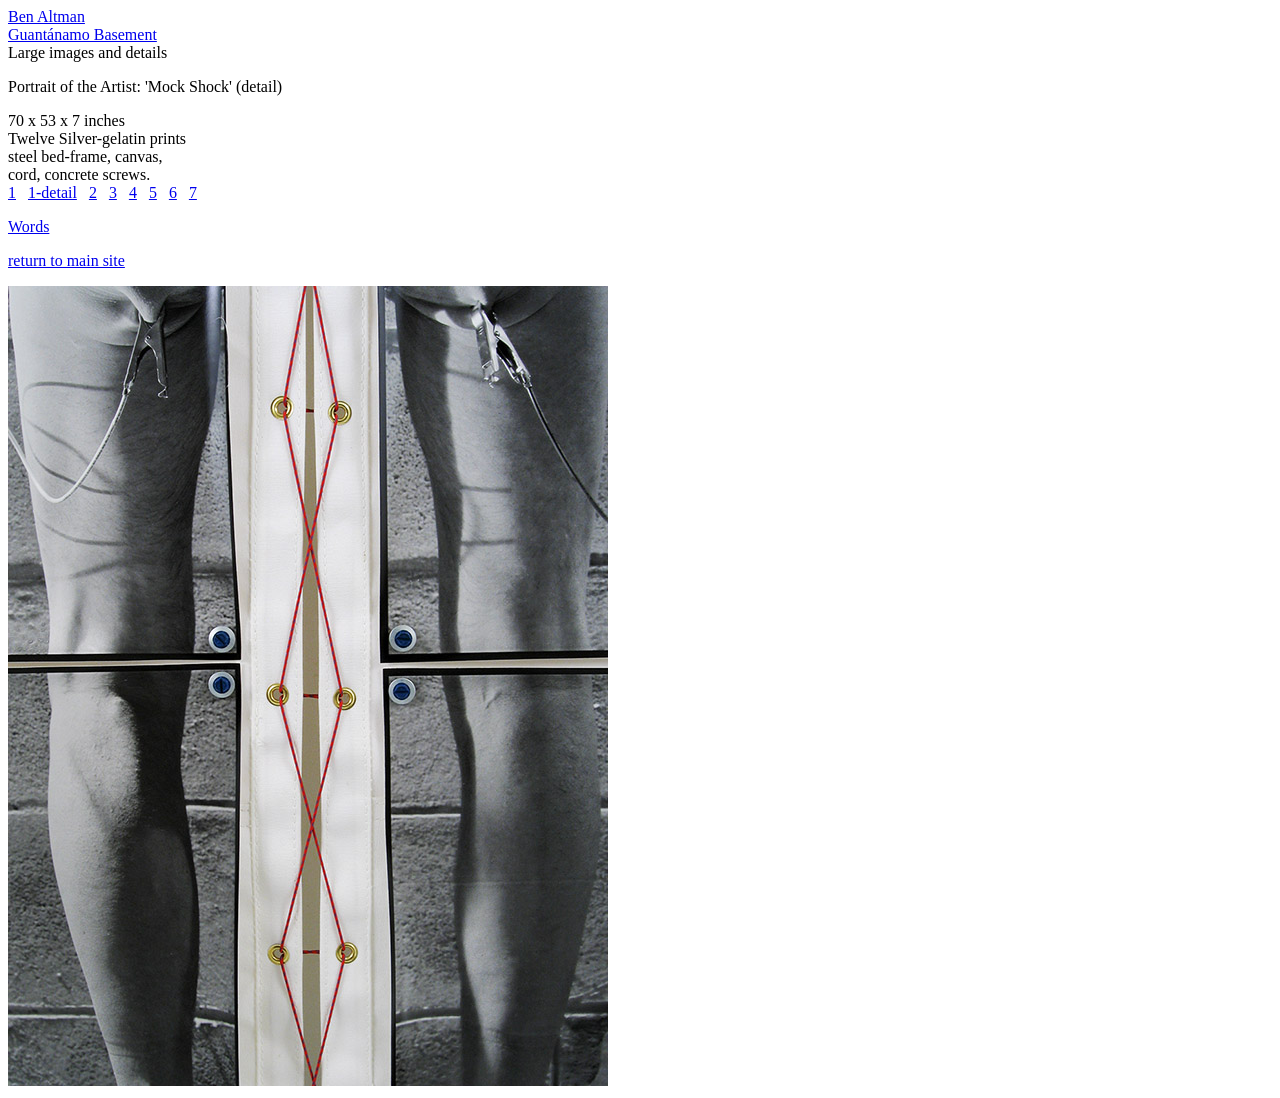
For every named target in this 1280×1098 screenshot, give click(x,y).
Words (28, 226)
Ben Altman (46, 16)
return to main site (66, 260)
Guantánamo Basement (82, 34)
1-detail (52, 192)
